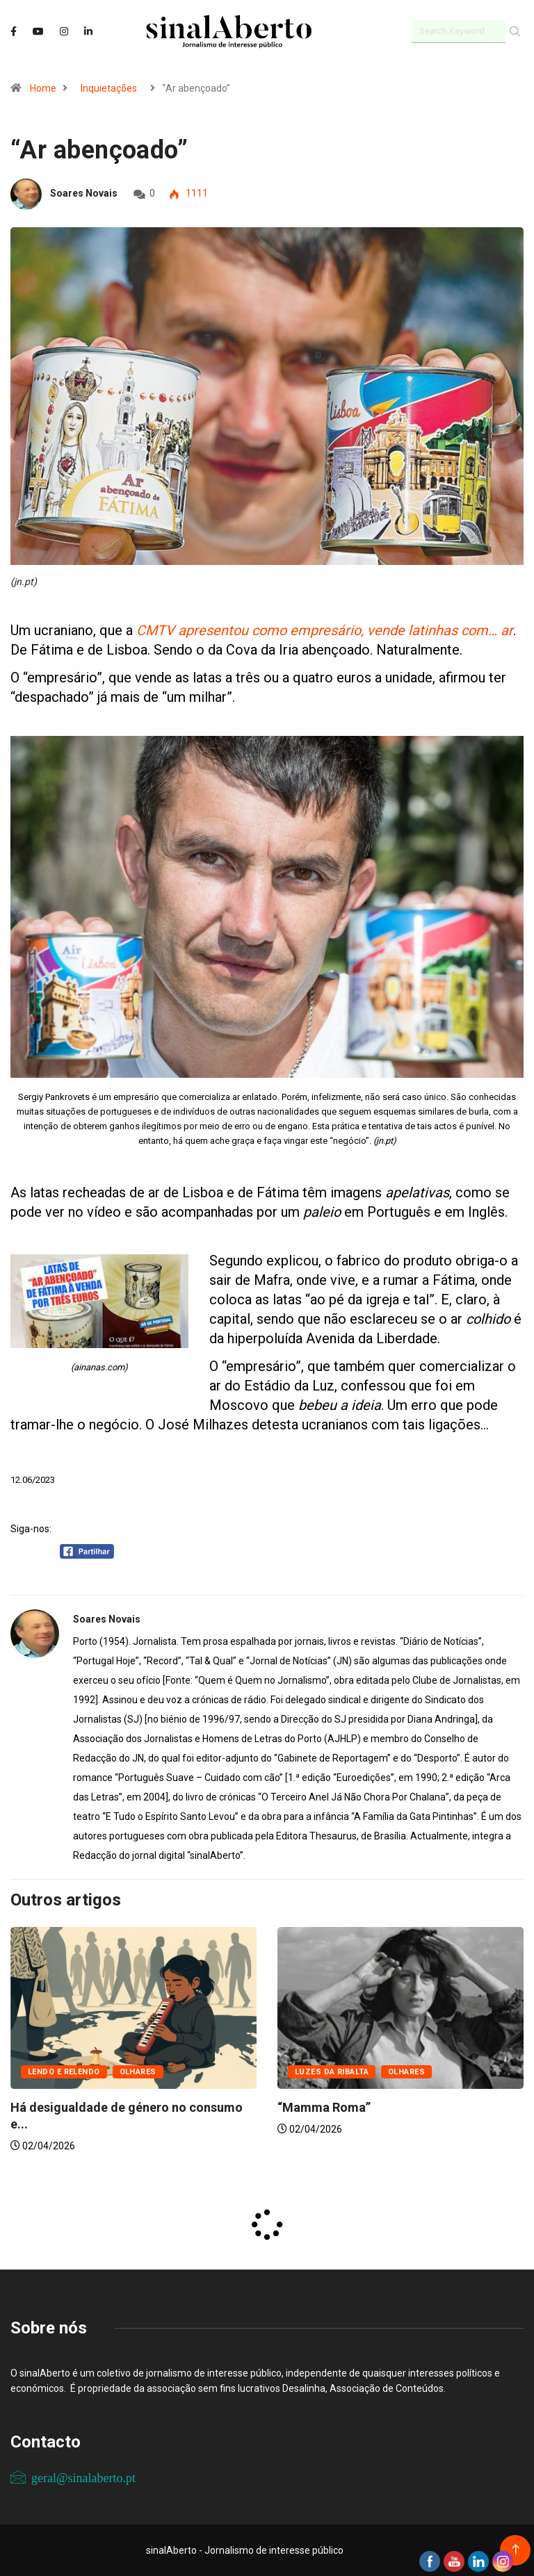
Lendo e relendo (64, 2071)
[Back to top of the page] (515, 2550)
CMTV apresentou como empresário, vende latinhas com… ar (324, 630)
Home (43, 88)
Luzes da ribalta (332, 2071)
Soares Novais (84, 193)
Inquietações (109, 88)
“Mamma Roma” (324, 2107)
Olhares (138, 2071)
